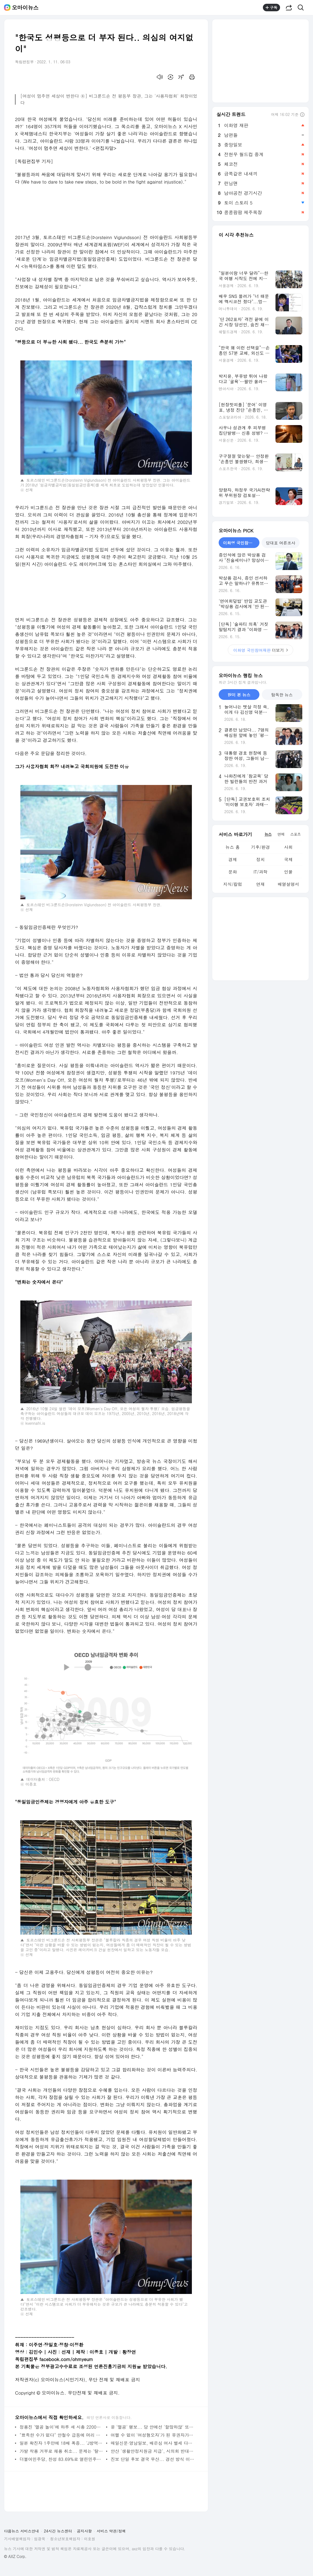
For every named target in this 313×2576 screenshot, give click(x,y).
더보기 (260, 650)
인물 (288, 872)
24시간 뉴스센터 (58, 2531)
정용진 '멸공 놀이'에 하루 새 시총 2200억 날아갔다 (61, 2427)
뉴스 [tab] (267, 834)
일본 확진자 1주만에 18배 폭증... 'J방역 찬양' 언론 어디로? (61, 2443)
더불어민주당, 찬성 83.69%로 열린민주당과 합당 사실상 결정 (61, 2459)
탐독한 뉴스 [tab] (282, 694)
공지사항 (84, 2531)
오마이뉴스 (25, 7)
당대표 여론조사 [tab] (280, 543)
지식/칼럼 (232, 884)
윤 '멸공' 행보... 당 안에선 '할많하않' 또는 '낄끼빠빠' (153, 2427)
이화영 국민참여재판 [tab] (241, 543)
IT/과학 (260, 872)
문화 (232, 872)
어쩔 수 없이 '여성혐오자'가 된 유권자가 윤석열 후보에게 (153, 2435)
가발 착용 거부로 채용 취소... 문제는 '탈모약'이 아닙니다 (61, 2451)
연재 (260, 884)
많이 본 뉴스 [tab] (239, 694)
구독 (271, 7)
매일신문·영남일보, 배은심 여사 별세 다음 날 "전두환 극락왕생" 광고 (153, 2443)
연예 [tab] (280, 834)
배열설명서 (288, 884)
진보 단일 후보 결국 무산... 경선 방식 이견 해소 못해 (153, 2459)
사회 (288, 847)
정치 (260, 859)
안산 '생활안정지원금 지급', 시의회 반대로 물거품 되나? (153, 2451)
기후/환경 (260, 847)
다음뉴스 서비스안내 (21, 2531)
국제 (288, 859)
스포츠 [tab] (295, 834)
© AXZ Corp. (15, 2556)
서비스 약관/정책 (111, 2531)
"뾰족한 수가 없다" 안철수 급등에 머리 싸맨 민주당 (61, 2435)
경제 (232, 859)
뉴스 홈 (232, 847)
